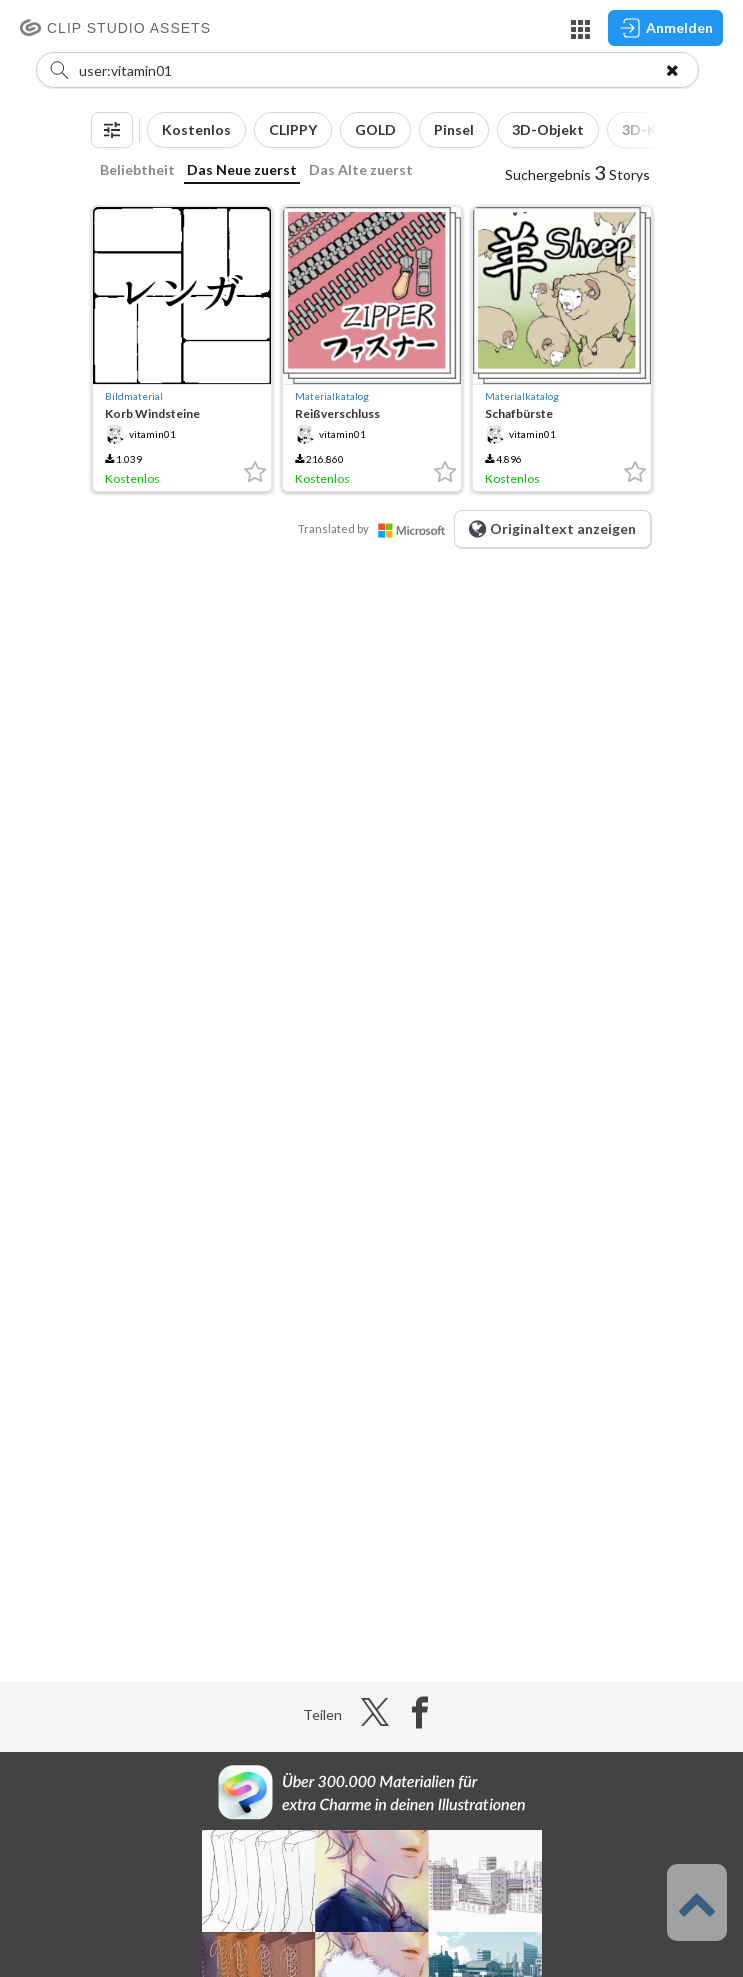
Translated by (376, 528)
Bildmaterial (134, 396)
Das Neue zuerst (242, 169)
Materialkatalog (332, 396)
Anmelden (665, 28)
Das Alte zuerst (361, 169)
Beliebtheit (137, 169)
